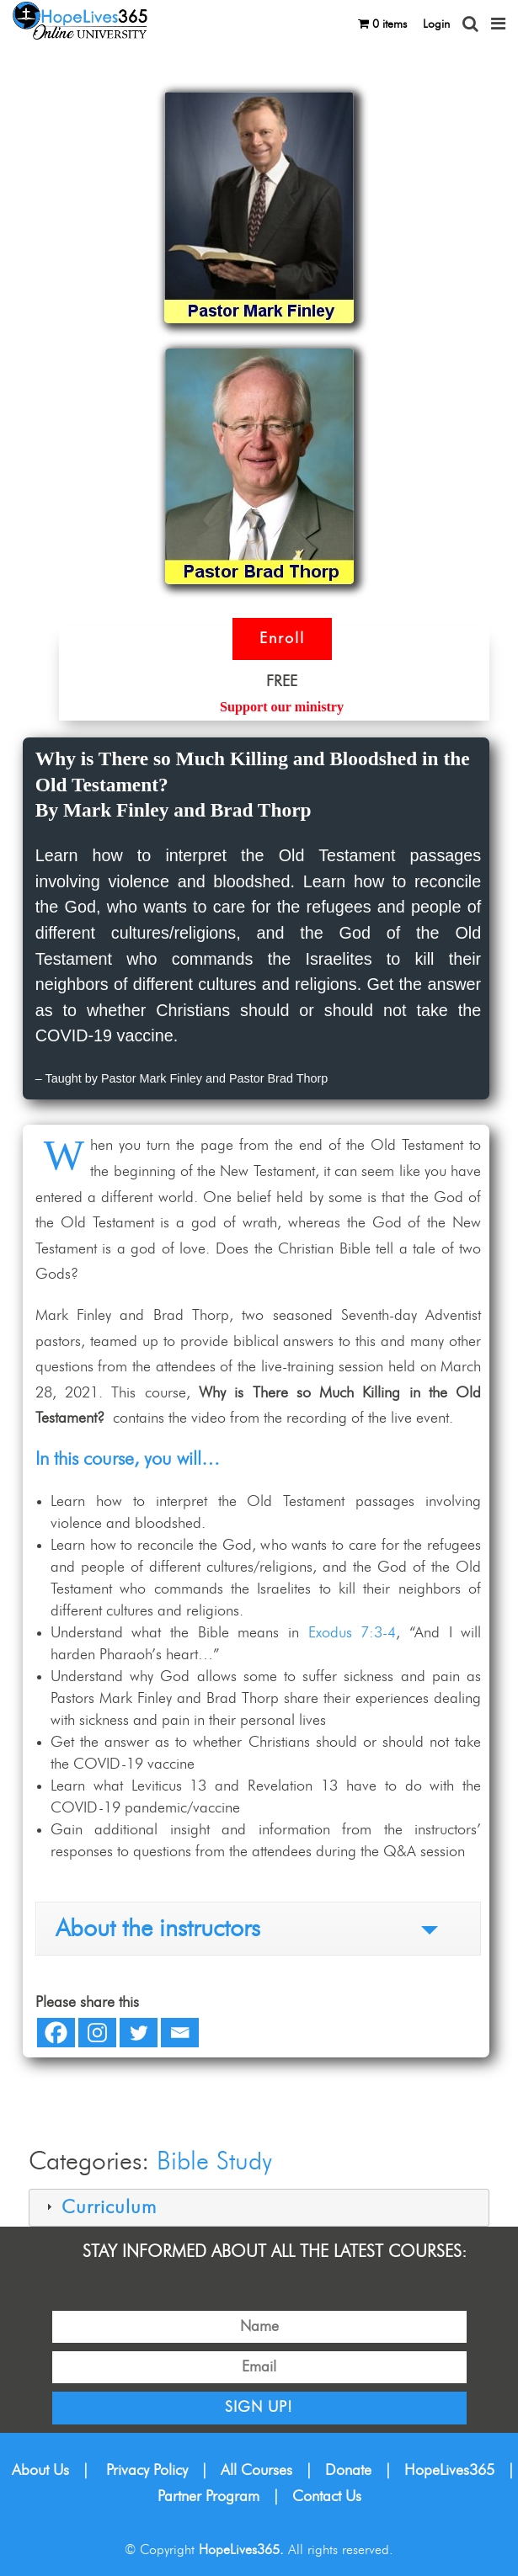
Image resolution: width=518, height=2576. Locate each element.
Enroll (282, 639)
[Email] (180, 2032)
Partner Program (208, 2496)
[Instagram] (97, 2032)
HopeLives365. (241, 2550)
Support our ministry (282, 707)
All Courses (256, 2470)
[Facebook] (56, 2032)
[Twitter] (139, 2032)
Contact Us (326, 2496)
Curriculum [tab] (99, 2208)
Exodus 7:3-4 (352, 1633)
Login (436, 24)
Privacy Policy (147, 2470)
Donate (348, 2470)
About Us (40, 2470)
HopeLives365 (449, 2470)
